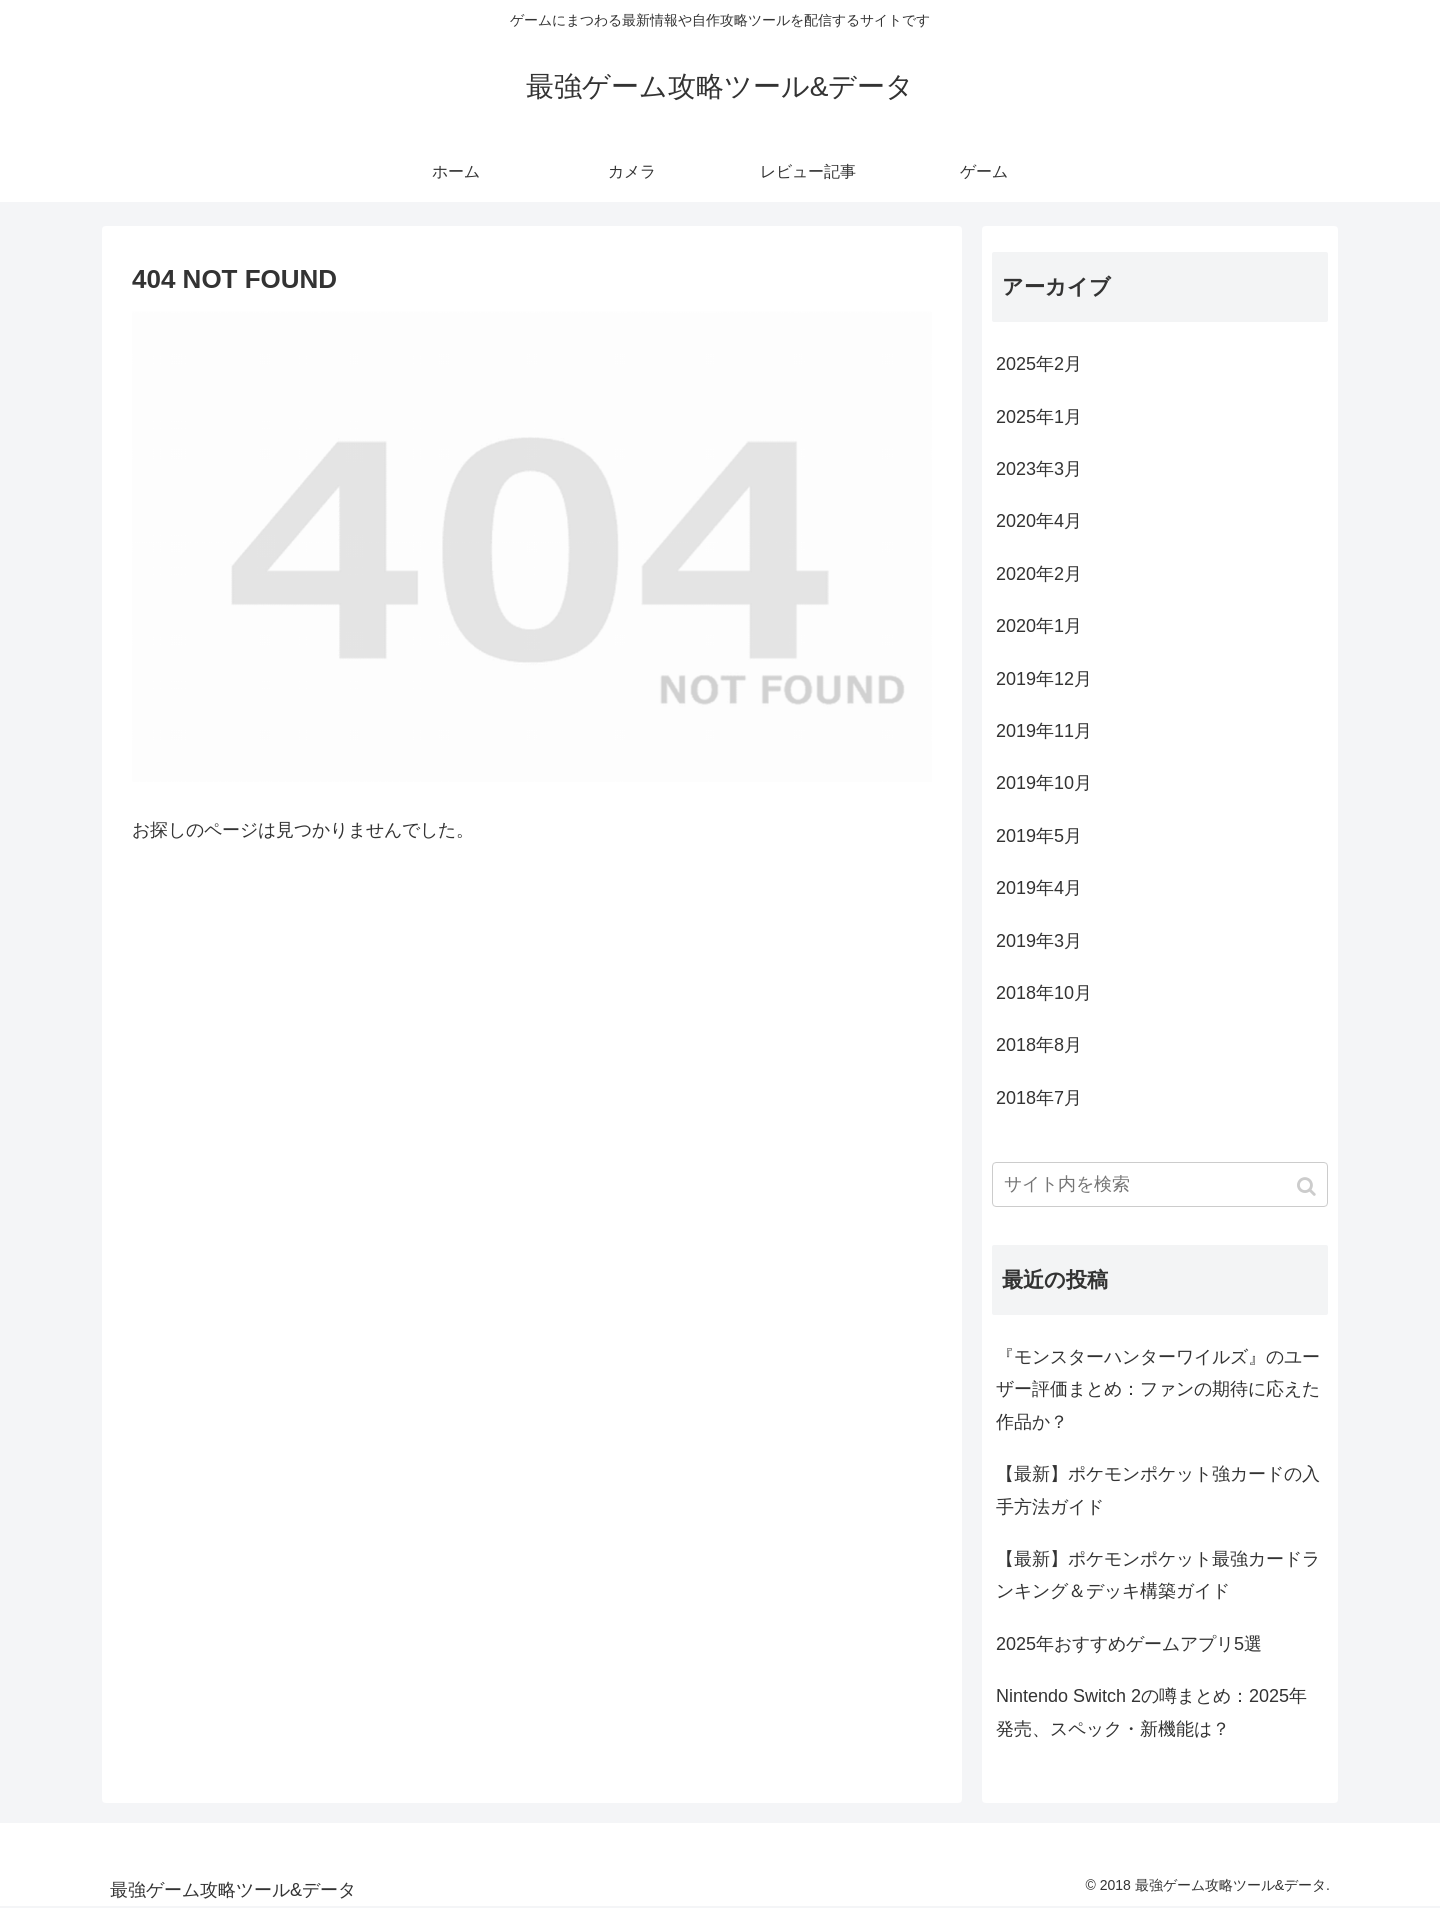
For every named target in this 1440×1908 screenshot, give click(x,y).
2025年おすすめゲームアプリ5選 (1129, 1644)
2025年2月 (1039, 364)
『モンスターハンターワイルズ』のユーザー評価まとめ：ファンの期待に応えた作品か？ (1158, 1389)
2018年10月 (1044, 993)
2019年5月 (1039, 836)
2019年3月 (1039, 941)
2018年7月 (1039, 1098)
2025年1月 (1039, 417)
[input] (1160, 1184)
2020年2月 (1039, 574)
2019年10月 (1044, 783)
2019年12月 (1044, 679)
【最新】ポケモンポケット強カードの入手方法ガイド (1158, 1490)
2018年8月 (1039, 1045)
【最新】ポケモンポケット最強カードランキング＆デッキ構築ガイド (1158, 1575)
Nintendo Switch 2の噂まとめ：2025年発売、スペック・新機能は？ (1151, 1712)
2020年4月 (1039, 521)
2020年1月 (1039, 626)
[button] (1308, 1186)
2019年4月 (1039, 888)
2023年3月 (1039, 469)
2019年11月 (1044, 731)
